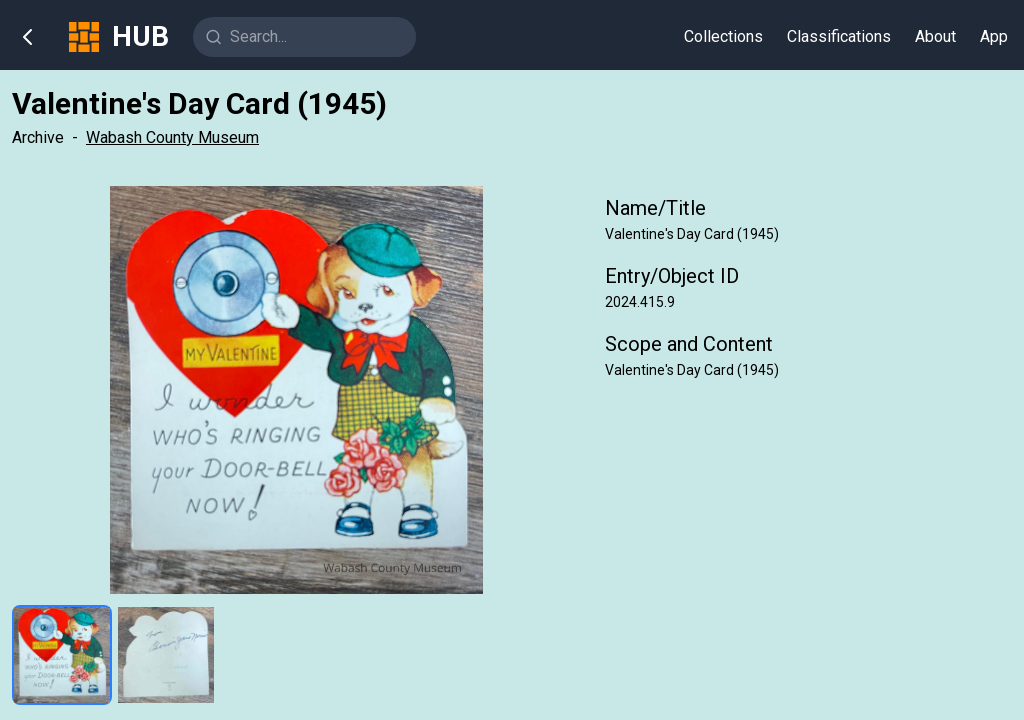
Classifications (839, 36)
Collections (723, 36)
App (994, 36)
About (935, 36)
